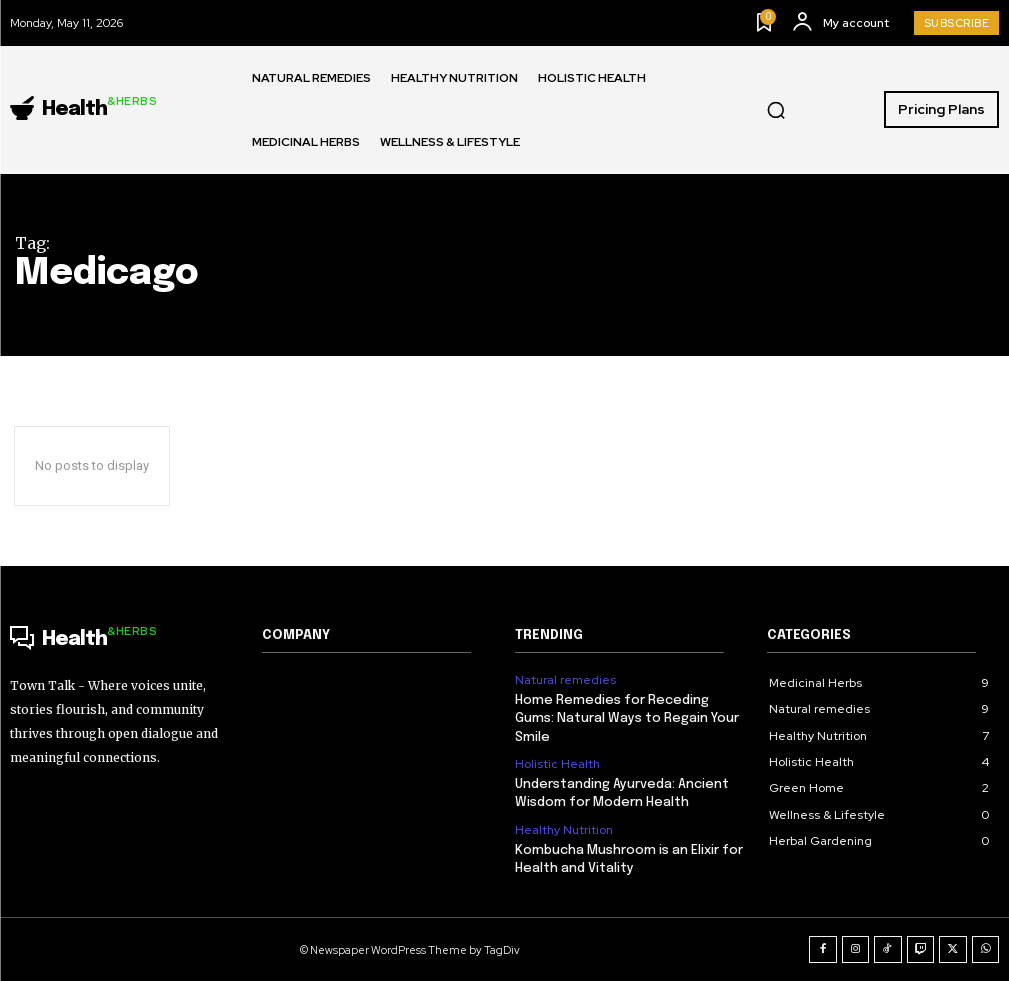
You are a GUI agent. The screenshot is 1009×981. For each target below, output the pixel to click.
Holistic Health (557, 764)
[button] (776, 110)
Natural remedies (565, 680)
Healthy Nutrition (564, 830)
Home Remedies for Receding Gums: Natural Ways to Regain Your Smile (627, 718)
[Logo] (83, 110)
